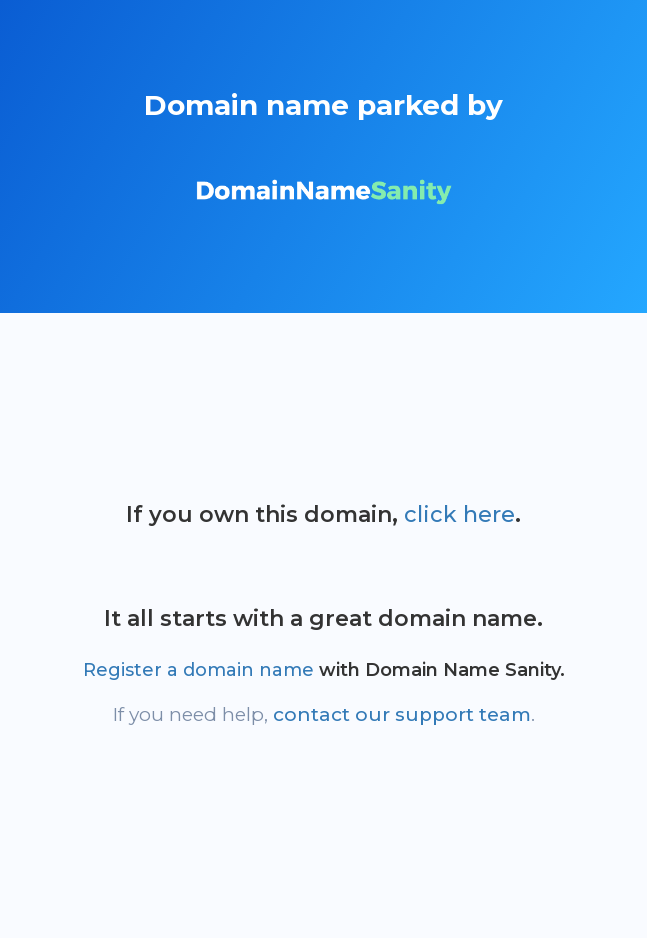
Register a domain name (198, 670)
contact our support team (402, 714)
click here (459, 514)
